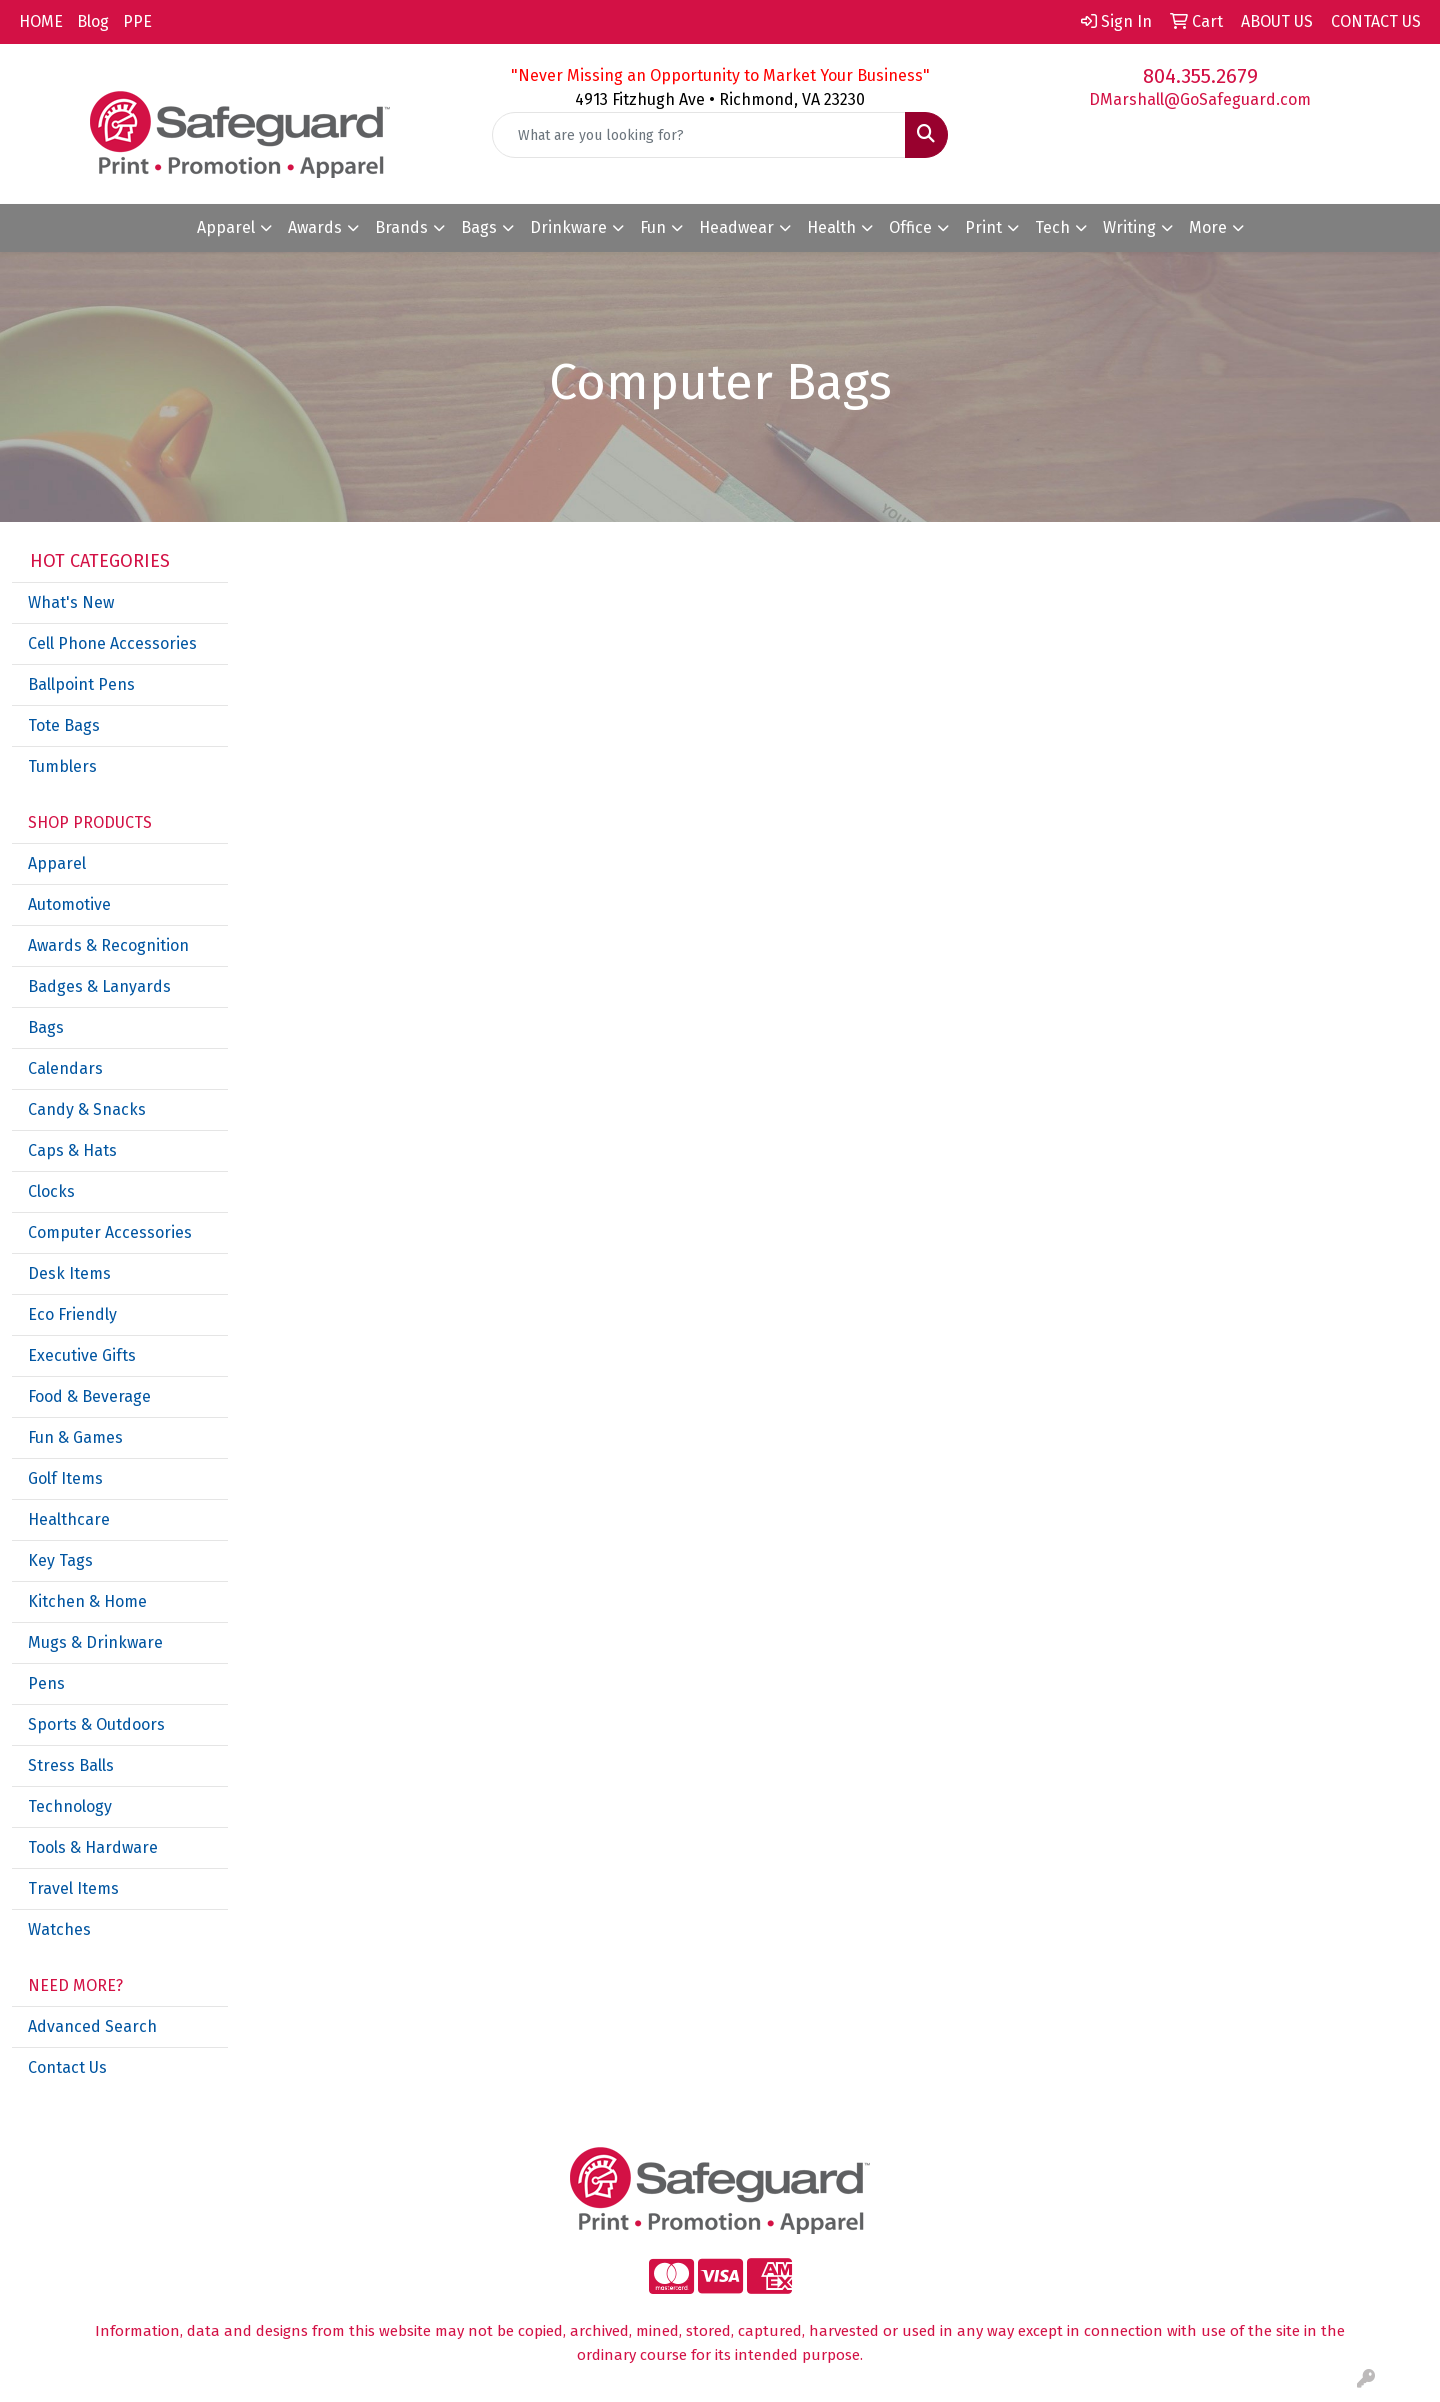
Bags (46, 1027)
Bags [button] (479, 227)
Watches (59, 1929)
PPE (137, 21)
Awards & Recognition (108, 945)
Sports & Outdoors (96, 1724)
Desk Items (69, 1273)
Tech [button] (1052, 227)
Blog (93, 21)
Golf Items (65, 1478)
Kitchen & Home (87, 1601)
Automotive (69, 904)
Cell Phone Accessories (112, 643)
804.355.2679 (1200, 76)
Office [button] (910, 227)
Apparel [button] (226, 227)
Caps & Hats (72, 1150)
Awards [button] (315, 227)
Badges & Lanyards (99, 986)
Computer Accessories (110, 1232)
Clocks (51, 1191)
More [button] (1208, 227)
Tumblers (62, 766)
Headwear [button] (736, 227)
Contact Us (67, 2067)
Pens (46, 1683)
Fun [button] (653, 227)
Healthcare (69, 1519)
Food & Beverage (89, 1396)
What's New (71, 602)
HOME (41, 21)
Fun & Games (75, 1437)
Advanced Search (92, 2026)
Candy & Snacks (87, 1109)
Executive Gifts (82, 1355)
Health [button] (831, 227)
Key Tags (60, 1560)
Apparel (57, 863)
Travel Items (73, 1888)
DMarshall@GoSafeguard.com (1200, 99)
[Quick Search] (699, 135)
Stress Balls (71, 1765)
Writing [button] (1129, 227)
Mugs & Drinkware (95, 1642)
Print (983, 227)
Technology (70, 1806)
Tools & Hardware (93, 1847)
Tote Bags (64, 725)
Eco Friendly (72, 1314)
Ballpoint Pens (81, 684)
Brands (401, 227)
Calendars (65, 1068)
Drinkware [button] (568, 227)
